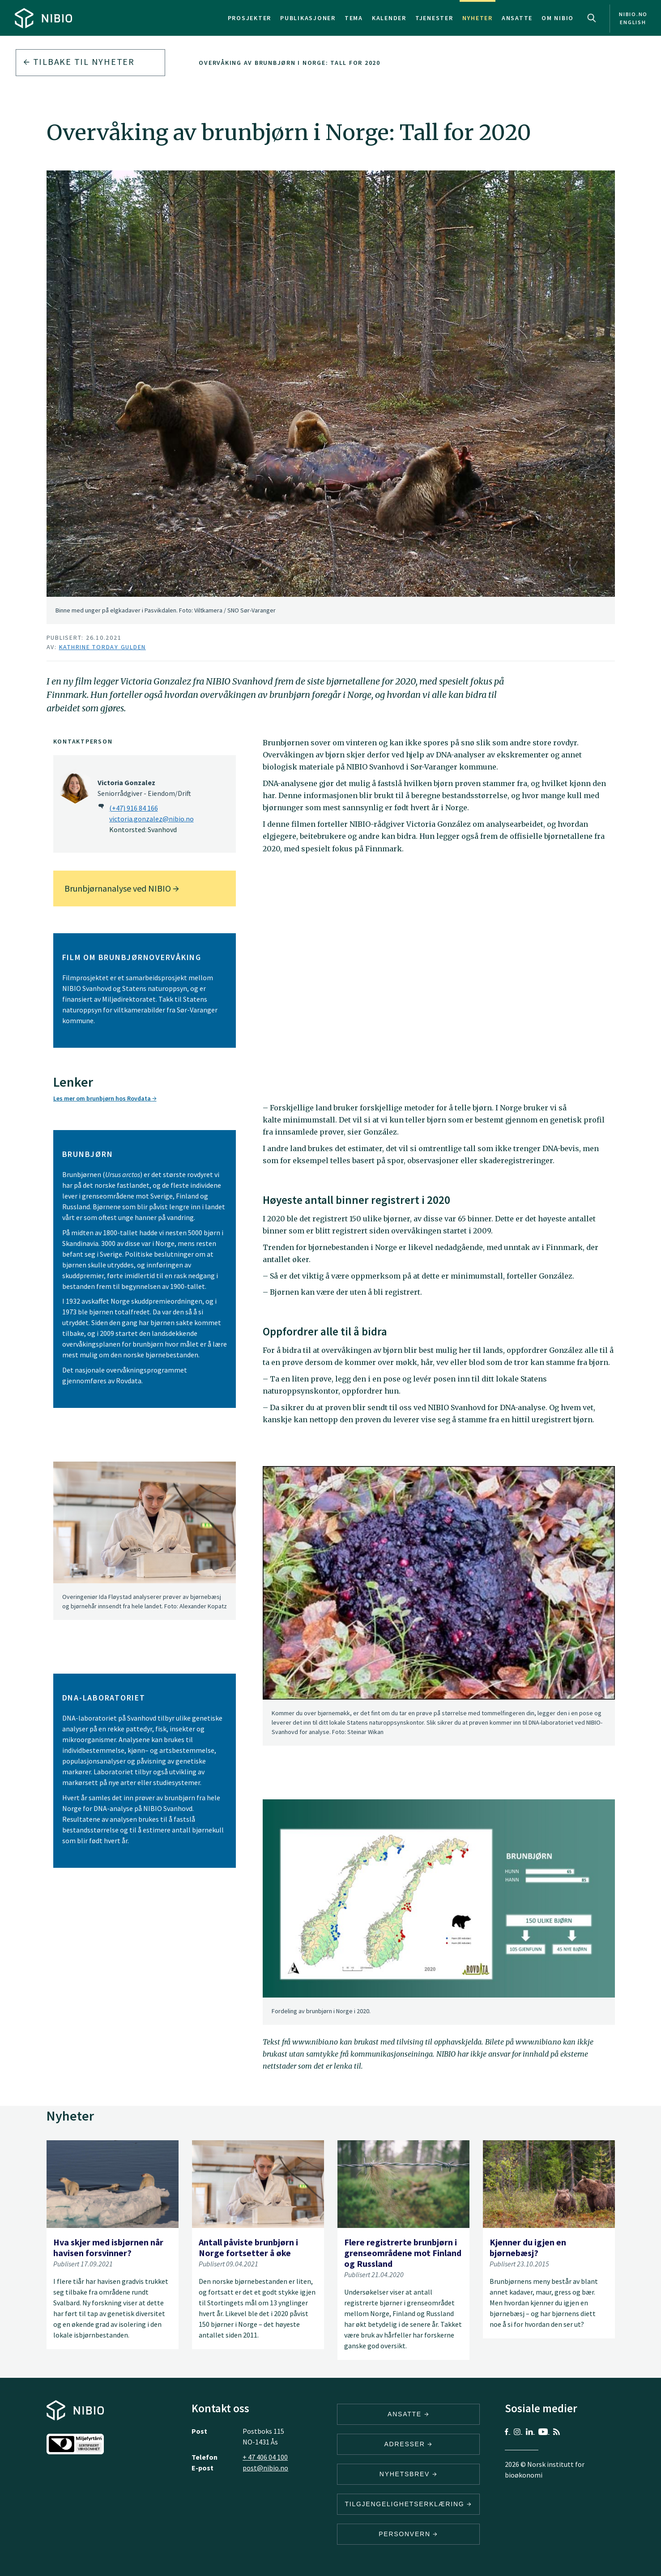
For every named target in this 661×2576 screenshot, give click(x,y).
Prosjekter (250, 18)
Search (592, 18)
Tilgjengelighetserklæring (408, 2504)
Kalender (389, 18)
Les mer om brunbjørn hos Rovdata (105, 1098)
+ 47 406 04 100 (265, 2457)
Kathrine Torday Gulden (102, 647)
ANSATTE (408, 2414)
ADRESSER (408, 2444)
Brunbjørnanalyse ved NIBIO (121, 888)
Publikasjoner (308, 18)
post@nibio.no (265, 2467)
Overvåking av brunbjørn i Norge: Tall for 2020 (289, 63)
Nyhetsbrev (409, 2474)
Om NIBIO (558, 18)
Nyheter (477, 18)
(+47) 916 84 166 (133, 807)
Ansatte (517, 18)
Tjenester (434, 18)
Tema (354, 18)
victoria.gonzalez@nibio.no (151, 818)
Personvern (408, 2534)
